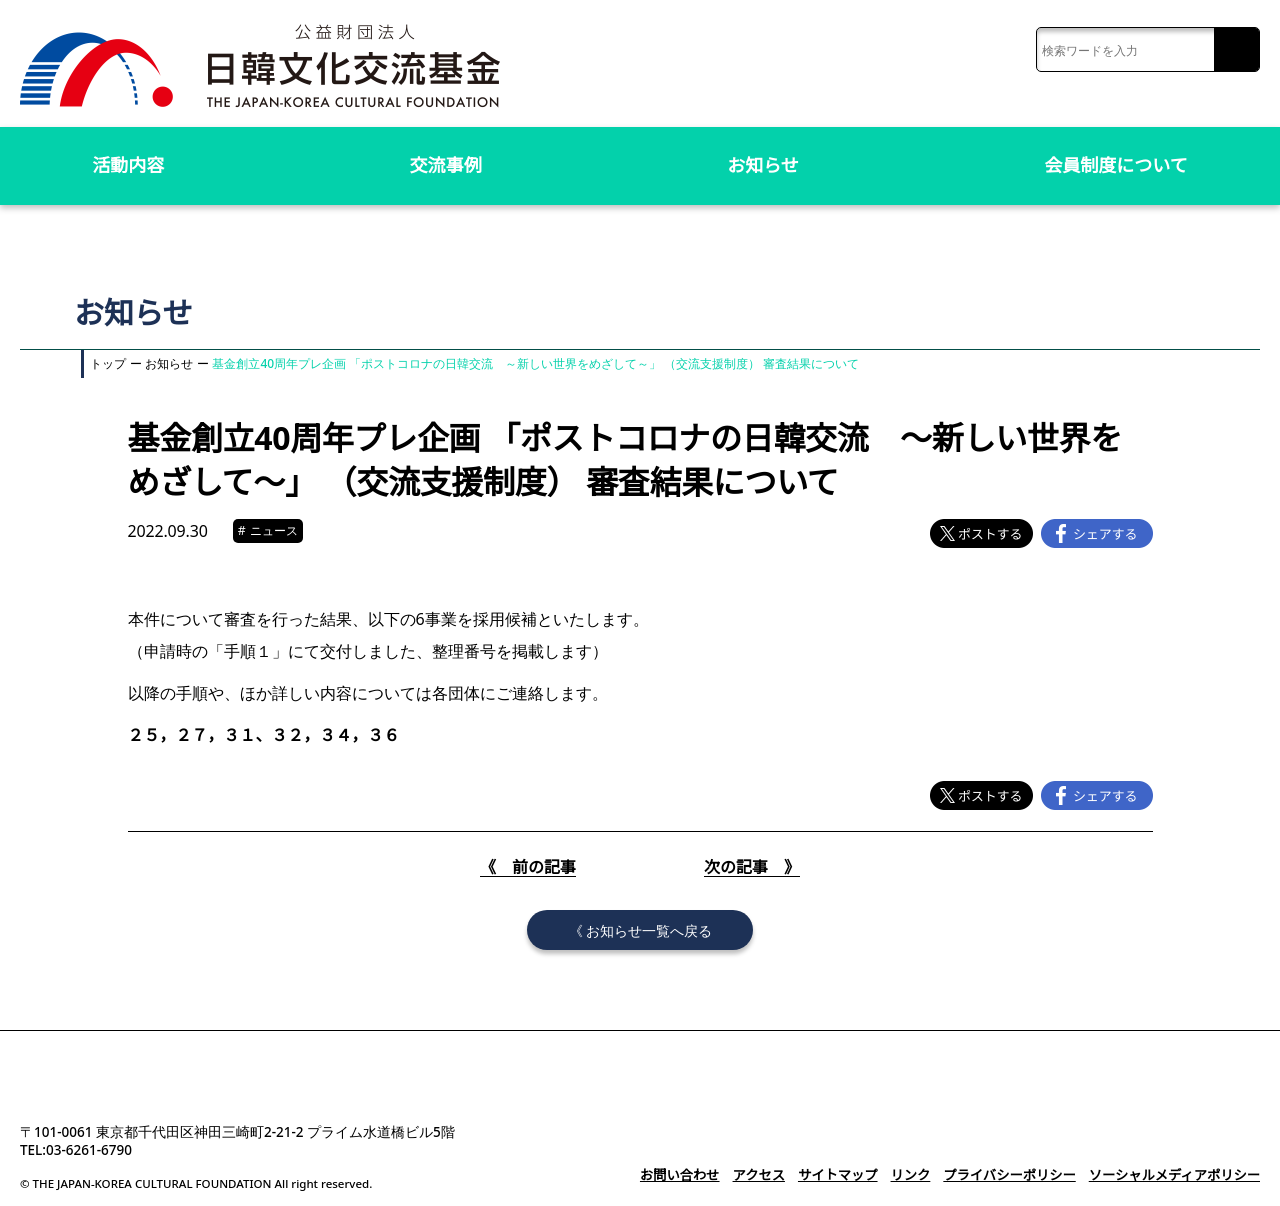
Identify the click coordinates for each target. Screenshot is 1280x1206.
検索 (1236, 50)
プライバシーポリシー (1014, 1175)
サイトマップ (845, 1175)
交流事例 (446, 165)
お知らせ (763, 165)
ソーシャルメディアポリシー (1176, 1175)
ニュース (270, 531)
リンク (916, 1175)
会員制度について (1116, 165)
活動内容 (128, 165)
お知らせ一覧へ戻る (649, 930)
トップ (108, 363)
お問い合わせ (690, 1175)
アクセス (767, 1175)
